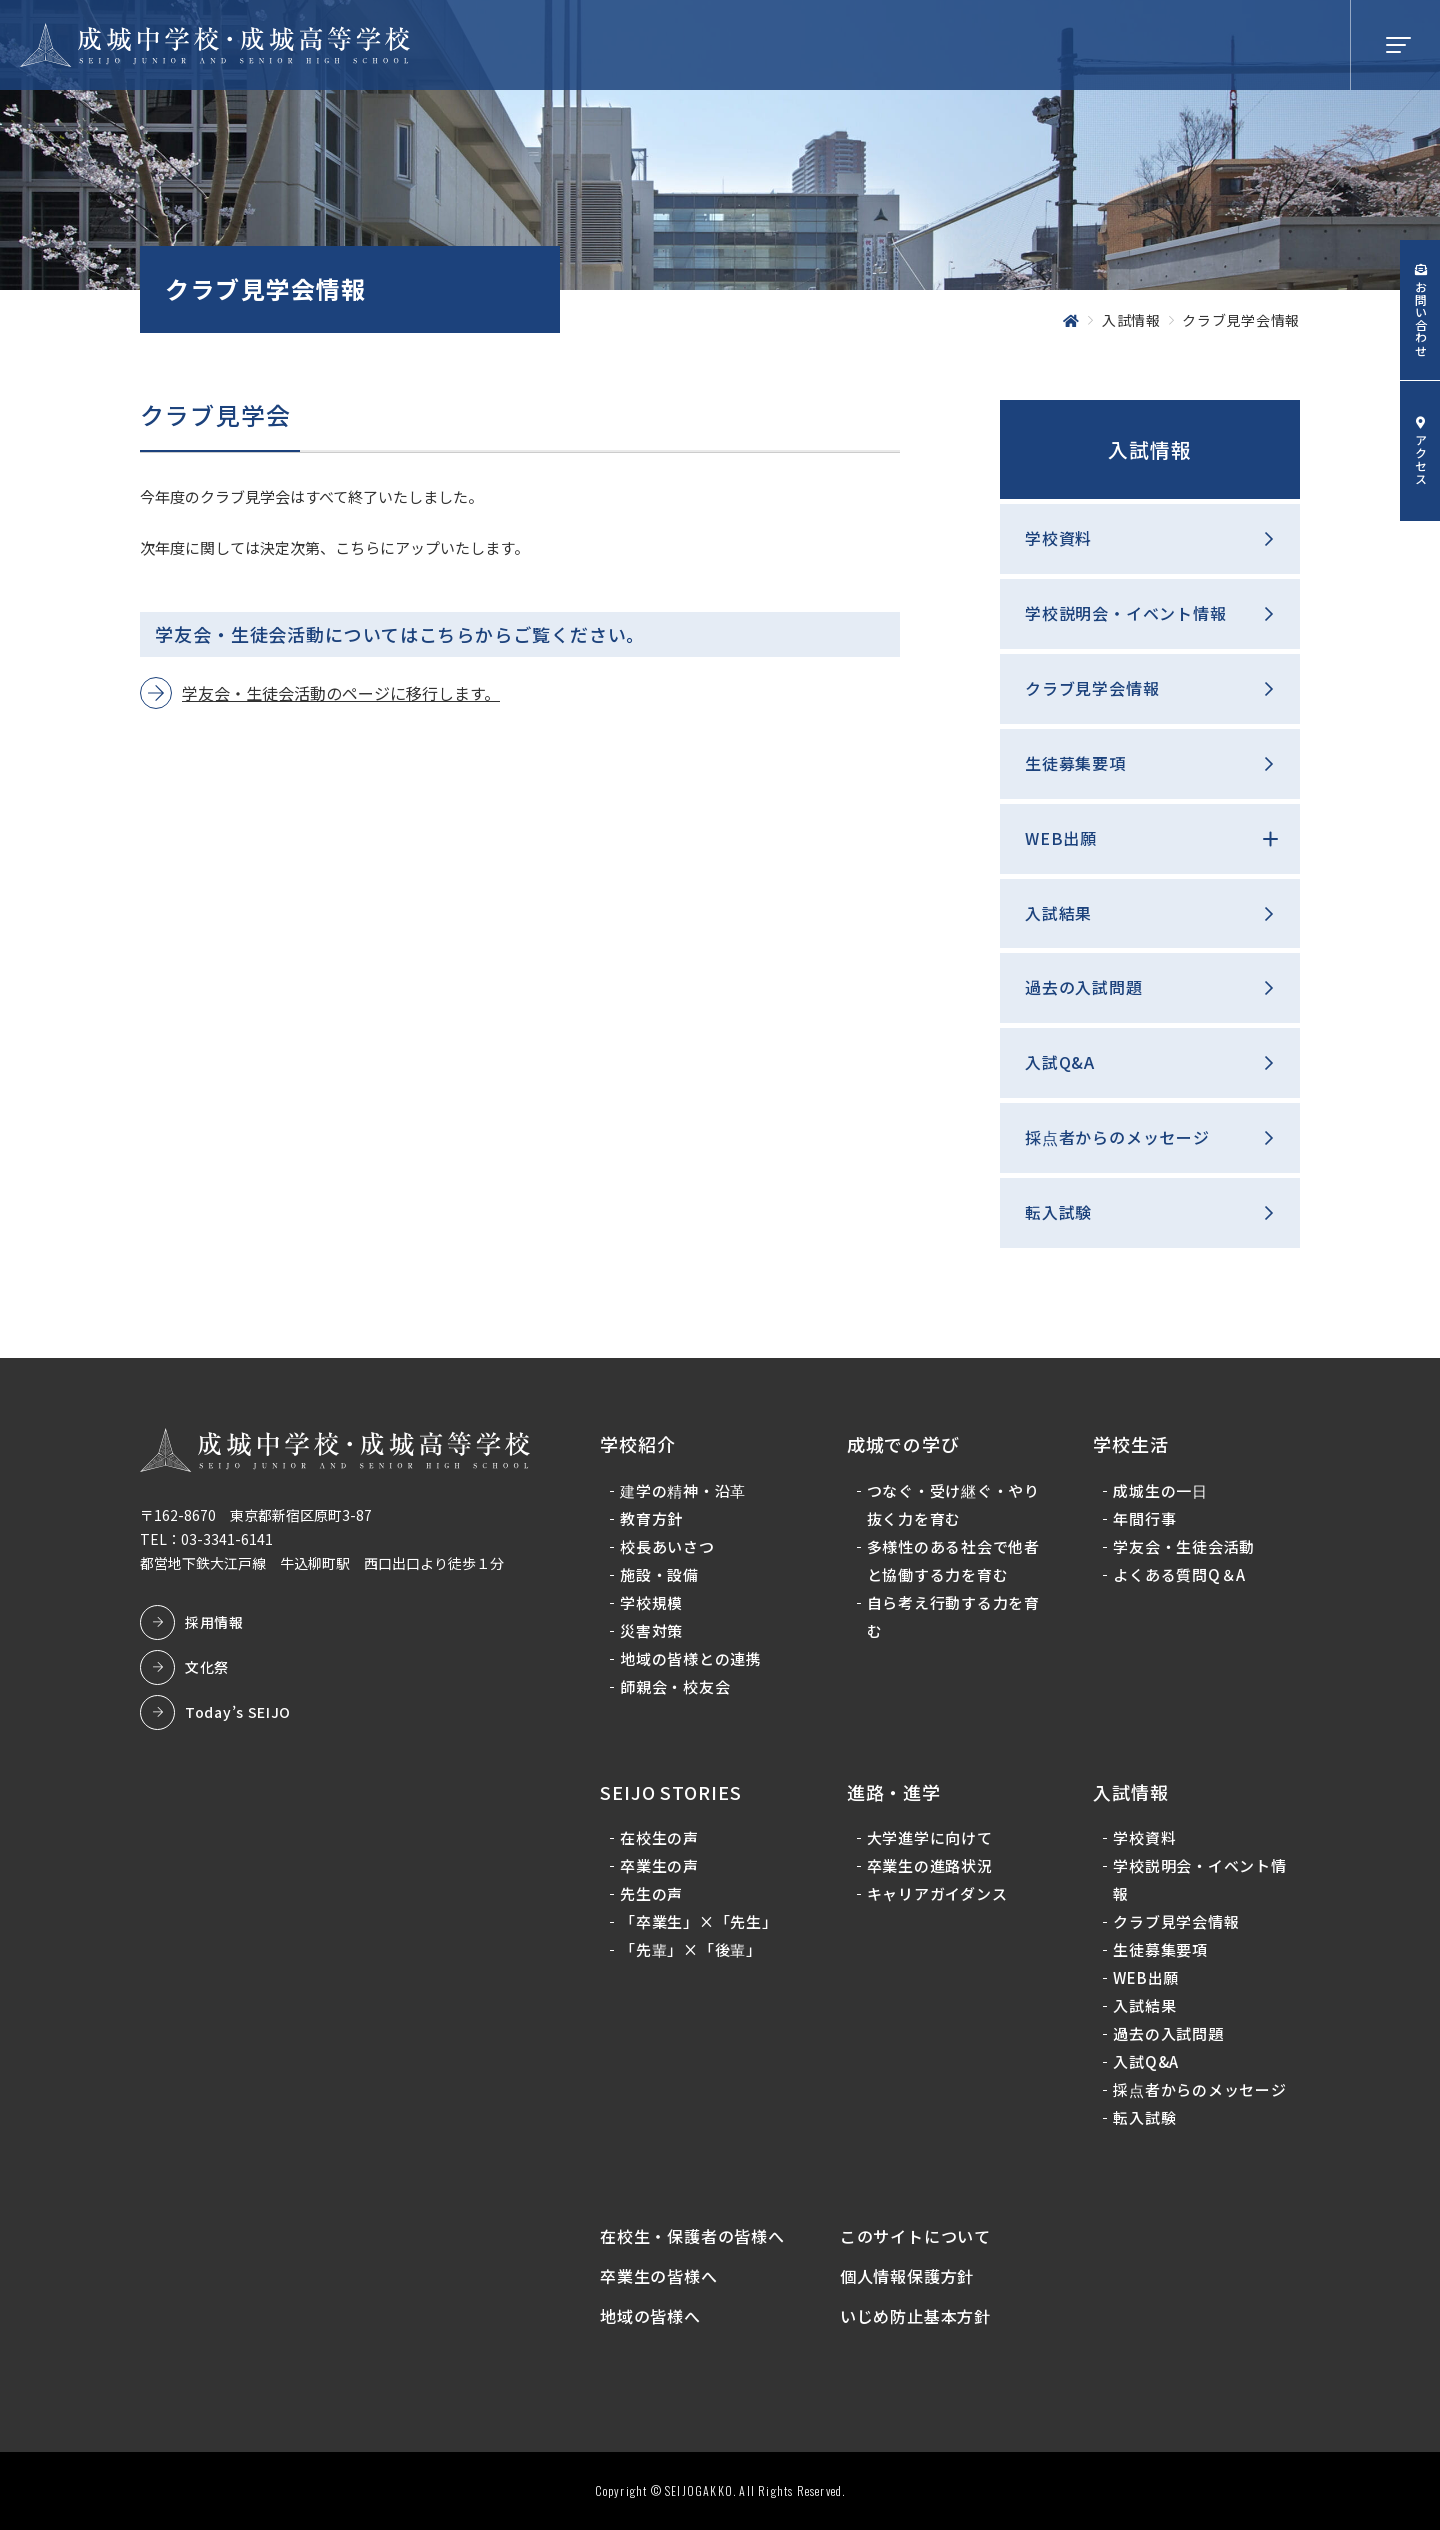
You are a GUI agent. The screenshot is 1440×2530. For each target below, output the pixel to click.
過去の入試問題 (1084, 987)
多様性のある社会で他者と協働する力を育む (953, 1560)
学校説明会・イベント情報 (1126, 613)
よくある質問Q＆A (1179, 1574)
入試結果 (1058, 913)
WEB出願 (1061, 838)
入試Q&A (1060, 1062)
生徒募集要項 (1075, 763)
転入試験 (1058, 1212)
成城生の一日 (1160, 1490)
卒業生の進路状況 (930, 1865)
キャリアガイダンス (937, 1893)
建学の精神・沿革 (683, 1490)
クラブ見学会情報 (1092, 688)
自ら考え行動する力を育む (953, 1616)
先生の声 (651, 1893)
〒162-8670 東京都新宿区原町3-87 (256, 1515)
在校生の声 (659, 1837)
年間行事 (1144, 1518)
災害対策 (651, 1630)
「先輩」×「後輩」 (691, 1949)
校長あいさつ (667, 1546)
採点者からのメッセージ (1117, 1137)
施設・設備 (659, 1574)
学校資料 (1058, 538)
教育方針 (651, 1518)
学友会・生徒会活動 (1184, 1546)
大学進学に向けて (930, 1837)
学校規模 (651, 1602)
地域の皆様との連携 (691, 1658)
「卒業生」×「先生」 (699, 1921)
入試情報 (1150, 449)
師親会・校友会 (675, 1686)
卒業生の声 (659, 1865)
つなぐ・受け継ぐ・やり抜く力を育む (953, 1504)
